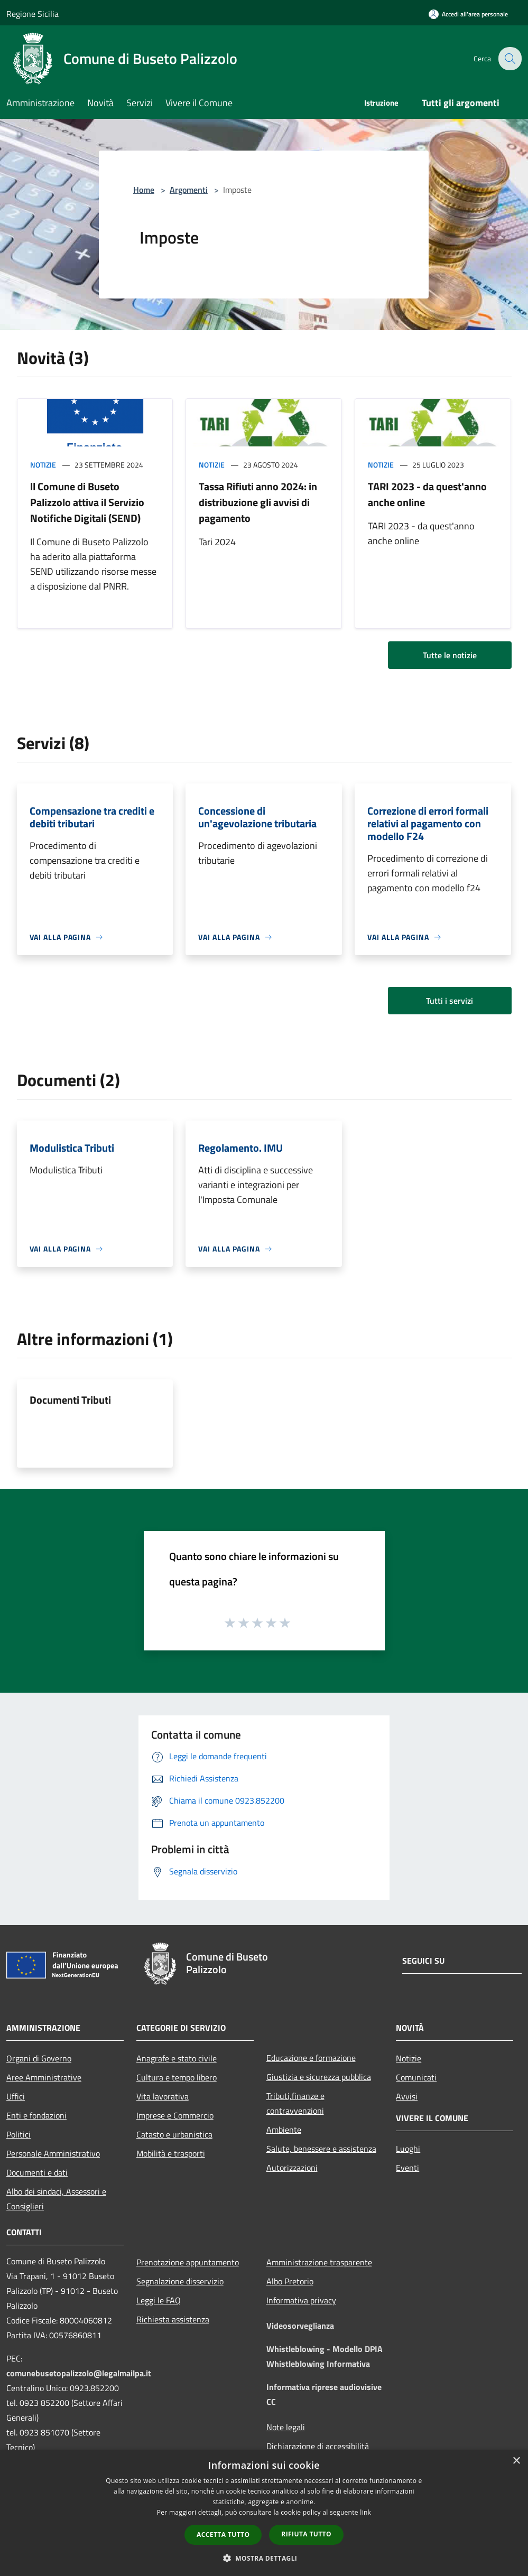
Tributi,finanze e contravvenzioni (295, 2103)
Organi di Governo (38, 2058)
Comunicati (416, 2077)
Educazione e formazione (311, 2057)
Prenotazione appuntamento (187, 2262)
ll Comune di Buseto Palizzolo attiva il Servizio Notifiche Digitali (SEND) (87, 502)
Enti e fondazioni (36, 2115)
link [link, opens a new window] (365, 2512)
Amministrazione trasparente (319, 2262)
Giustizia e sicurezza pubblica (318, 2076)
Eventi (407, 2167)
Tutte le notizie (450, 655)
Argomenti (189, 189)
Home (143, 189)
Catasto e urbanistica (174, 2134)
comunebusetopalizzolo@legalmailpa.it (78, 2373)
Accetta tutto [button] (223, 2534)
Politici (18, 2134)
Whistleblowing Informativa (318, 2363)
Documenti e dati (37, 2172)
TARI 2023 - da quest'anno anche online (427, 494)
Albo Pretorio (289, 2281)
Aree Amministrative (43, 2077)
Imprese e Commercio (175, 2115)
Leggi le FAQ (158, 2300)
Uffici (15, 2096)
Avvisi (407, 2096)
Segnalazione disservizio (180, 2281)
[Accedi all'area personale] (468, 14)
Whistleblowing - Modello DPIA (324, 2348)
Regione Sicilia (32, 13)
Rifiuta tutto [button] (306, 2534)
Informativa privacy (301, 2300)
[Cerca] (509, 58)
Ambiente (283, 2129)
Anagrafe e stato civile (176, 2058)
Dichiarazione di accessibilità (317, 2446)
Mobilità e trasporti (170, 2153)
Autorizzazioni (292, 2167)
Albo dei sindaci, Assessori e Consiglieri (56, 2199)
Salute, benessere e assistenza (321, 2148)
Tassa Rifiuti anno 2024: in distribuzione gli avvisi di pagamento (258, 502)
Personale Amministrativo (53, 2153)
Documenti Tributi (70, 1400)
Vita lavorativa (162, 2096)
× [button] (516, 2461)
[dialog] (264, 2513)
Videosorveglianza (300, 2325)
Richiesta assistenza (172, 2319)
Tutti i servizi (449, 1000)
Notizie (43, 464)
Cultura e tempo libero (176, 2077)
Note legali (285, 2427)
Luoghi (408, 2148)
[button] (264, 2558)
